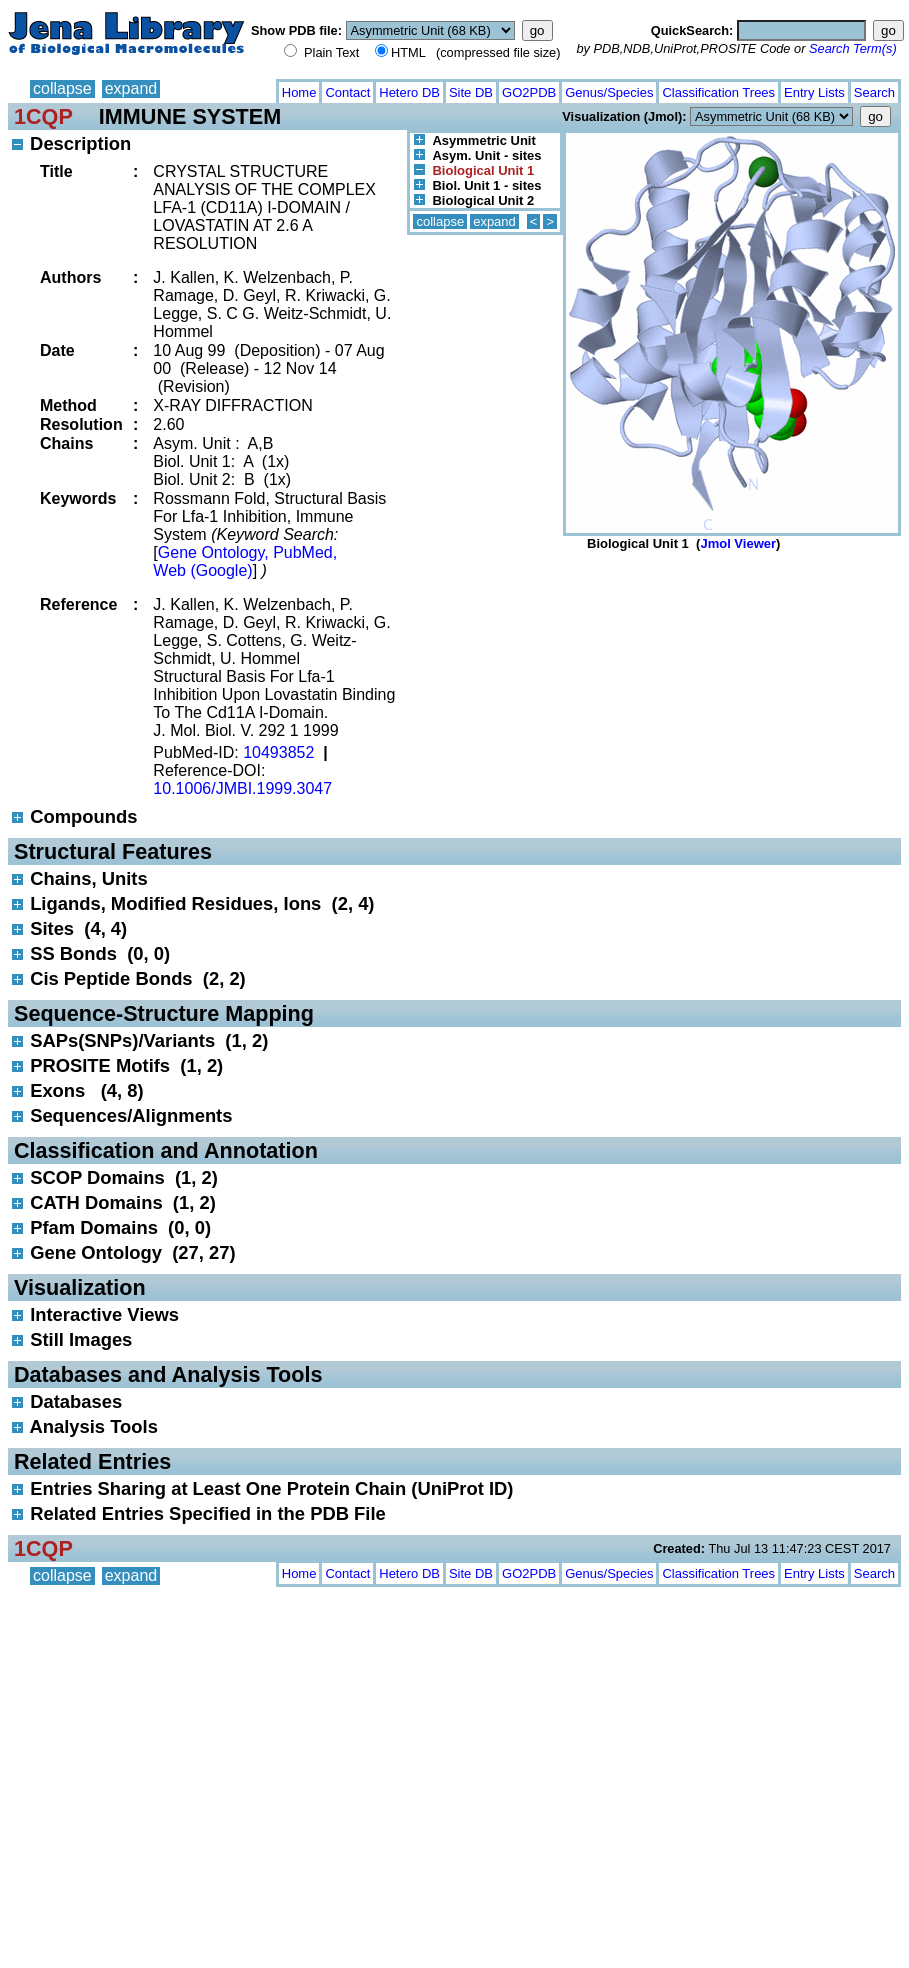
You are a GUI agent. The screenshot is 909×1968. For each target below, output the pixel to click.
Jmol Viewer (738, 543)
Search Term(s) (853, 48)
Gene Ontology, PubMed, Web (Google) (245, 561)
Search (874, 92)
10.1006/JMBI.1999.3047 (242, 788)
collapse (62, 88)
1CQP (43, 116)
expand (131, 88)
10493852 (278, 752)
